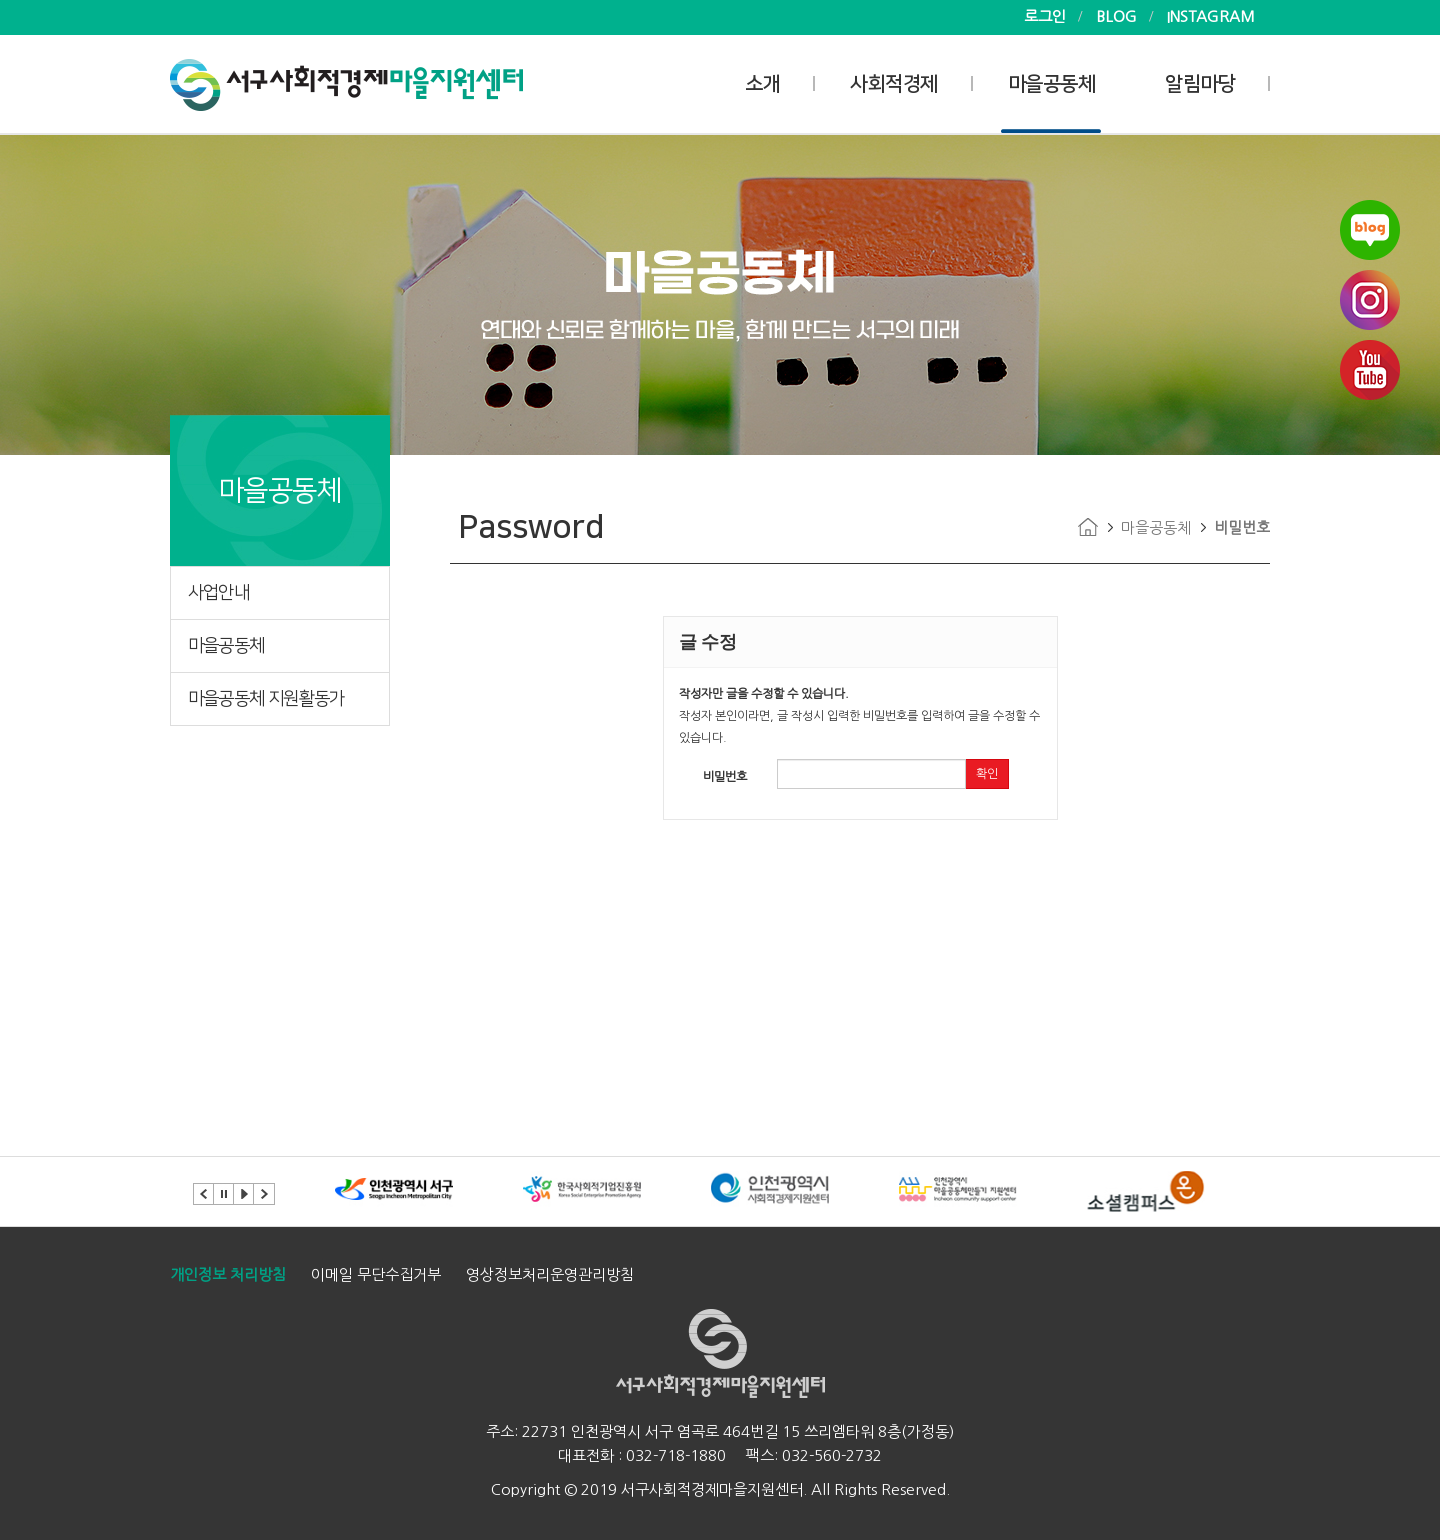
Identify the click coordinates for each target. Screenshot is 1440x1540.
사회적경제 (894, 84)
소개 (762, 84)
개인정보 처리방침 (228, 1274)
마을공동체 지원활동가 (266, 699)
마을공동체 (1052, 84)
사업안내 (218, 593)
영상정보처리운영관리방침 (550, 1274)
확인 (987, 774)
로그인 (1045, 16)
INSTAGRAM (1211, 16)
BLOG (1116, 16)
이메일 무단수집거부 (376, 1274)
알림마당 (1200, 84)
